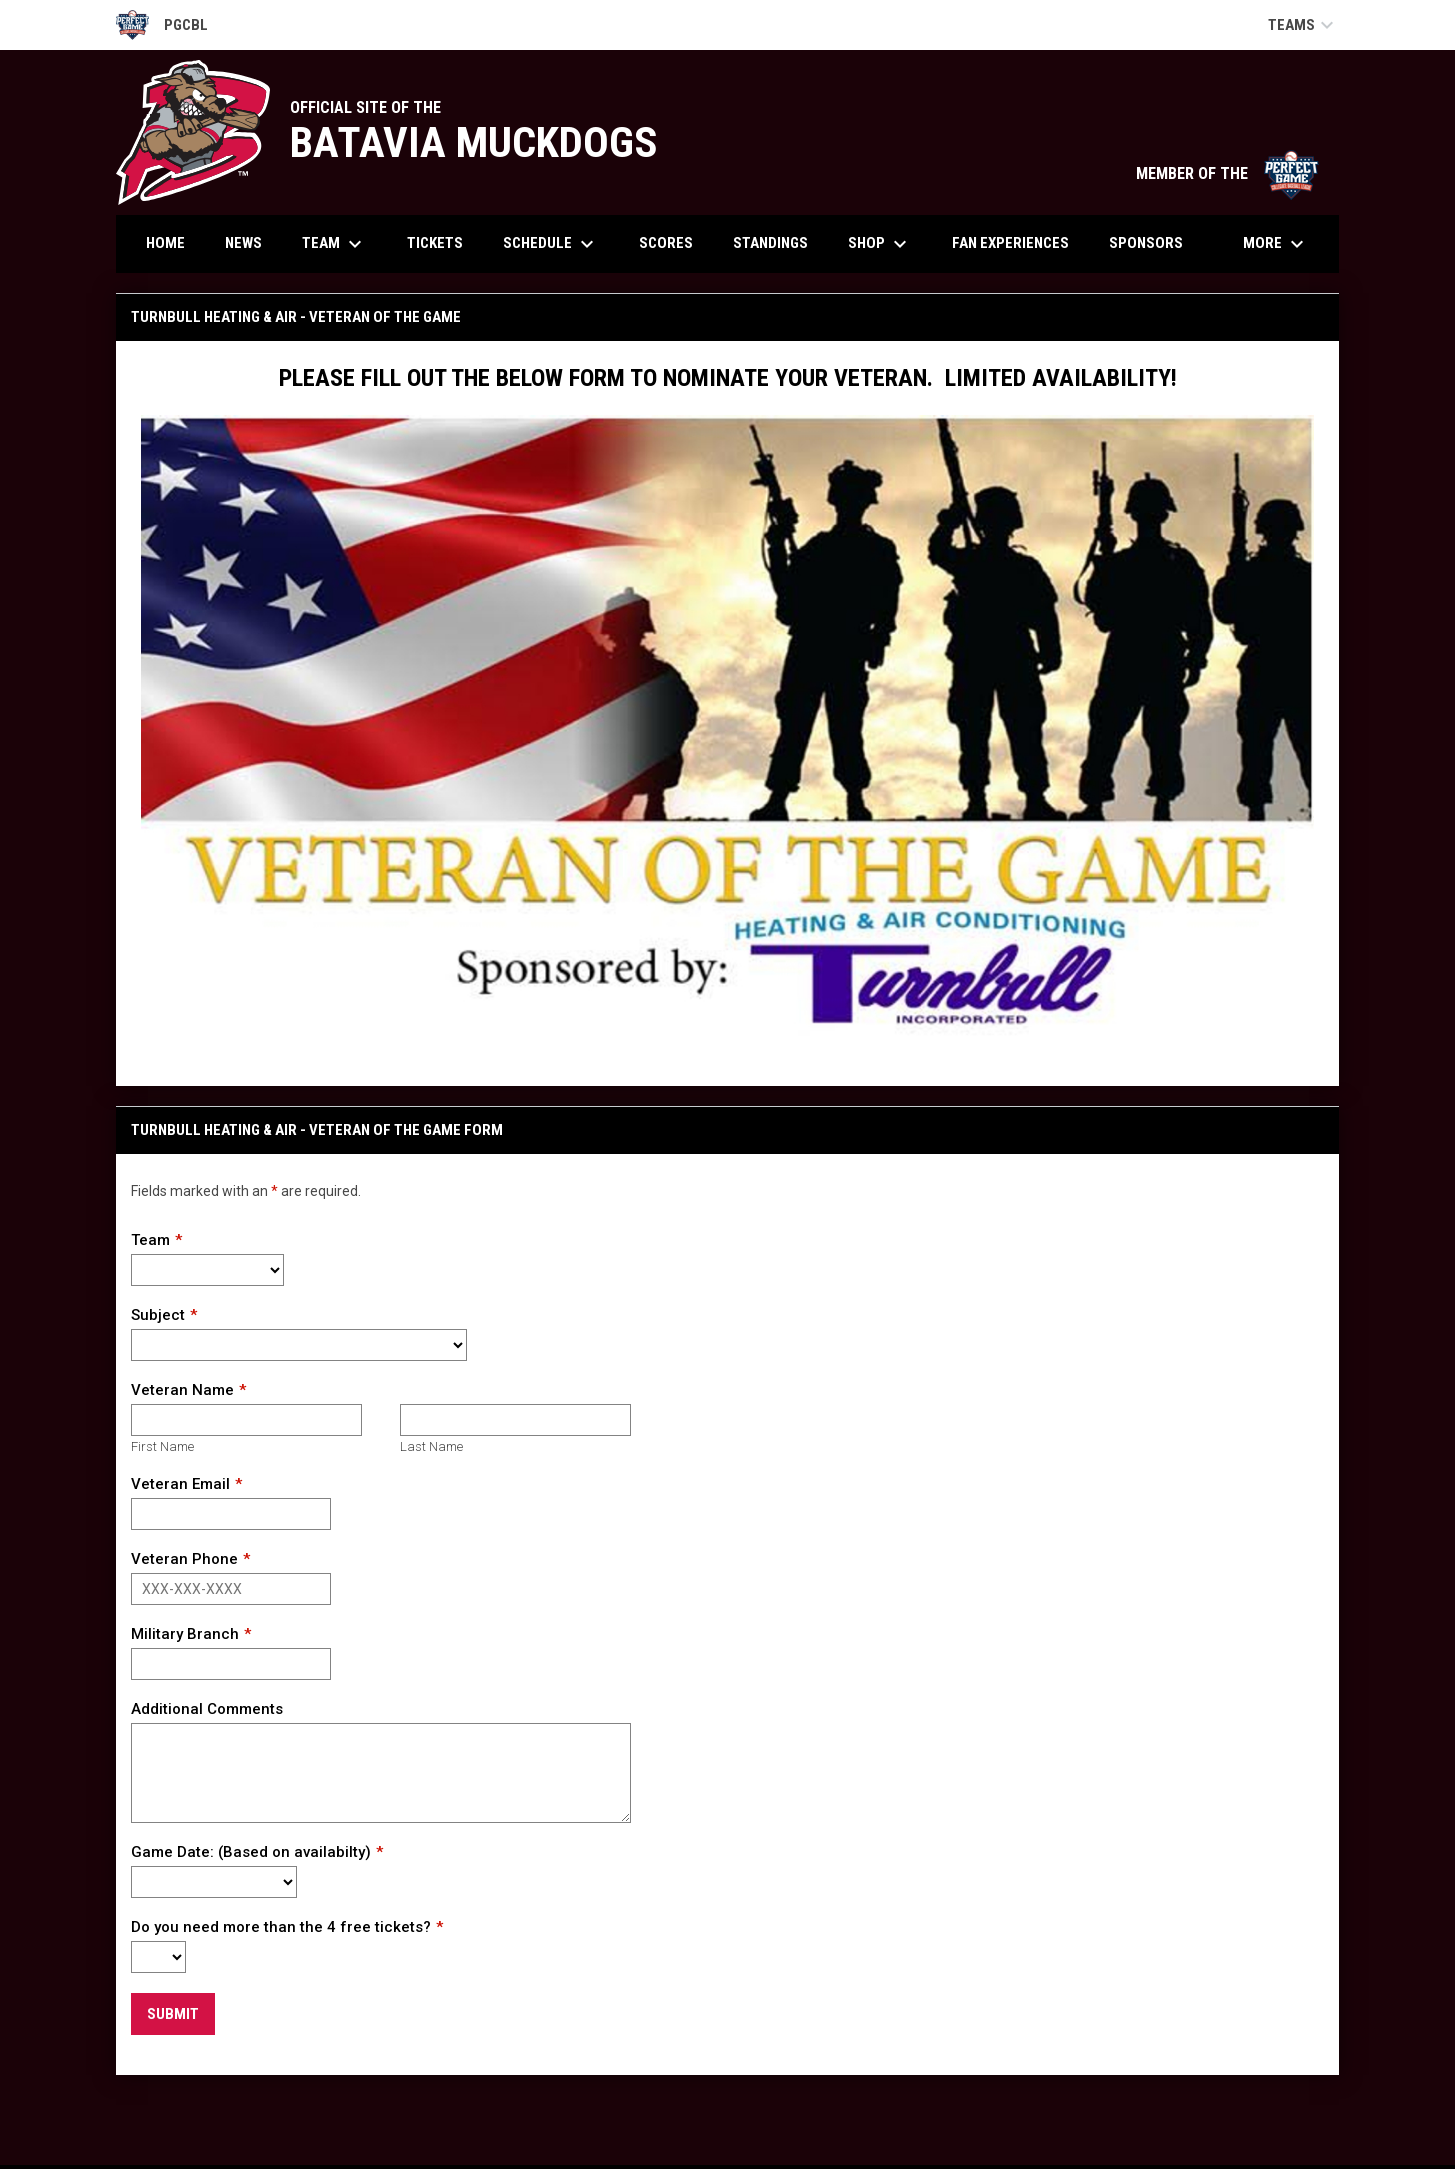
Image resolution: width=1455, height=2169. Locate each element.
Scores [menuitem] (666, 243)
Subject (158, 1315)
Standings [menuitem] (770, 243)
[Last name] (515, 1420)
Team (150, 1240)
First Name (162, 1446)
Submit (173, 2014)
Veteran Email (180, 1484)
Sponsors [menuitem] (1146, 243)
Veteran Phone (184, 1559)
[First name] (246, 1420)
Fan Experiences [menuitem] (1010, 243)
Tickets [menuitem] (435, 243)
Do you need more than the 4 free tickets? (281, 1927)
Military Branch (185, 1634)
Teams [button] (1303, 25)
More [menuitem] (1276, 244)
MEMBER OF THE (1227, 173)
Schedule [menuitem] (551, 244)
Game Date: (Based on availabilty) (251, 1852)
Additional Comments (207, 1709)
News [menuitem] (243, 243)
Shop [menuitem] (880, 244)
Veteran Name (182, 1390)
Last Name (431, 1446)
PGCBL (162, 25)
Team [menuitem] (334, 244)
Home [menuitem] (165, 243)
